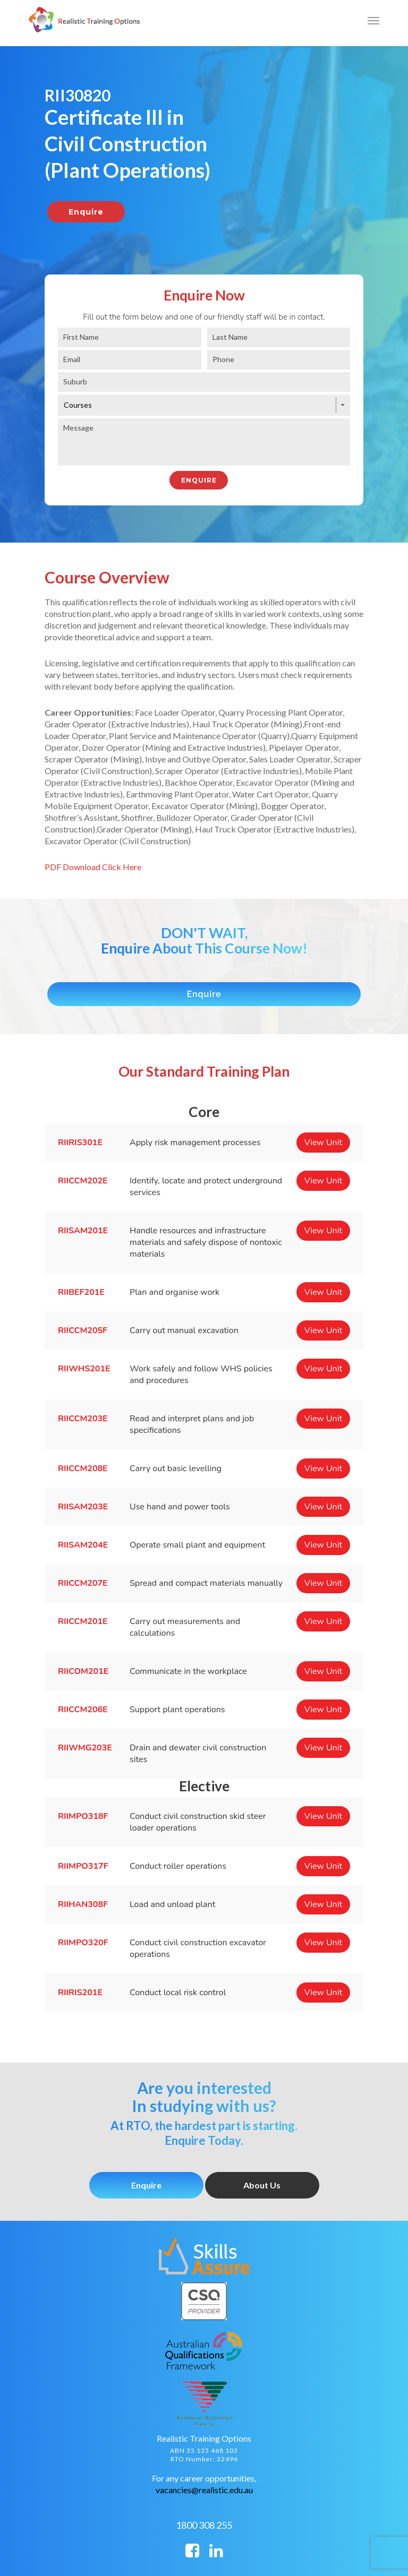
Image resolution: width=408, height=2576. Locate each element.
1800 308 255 (204, 2525)
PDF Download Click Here (93, 867)
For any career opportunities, (204, 2478)
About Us (261, 2185)
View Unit (323, 1142)
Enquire (146, 2185)
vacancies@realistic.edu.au (204, 2490)
